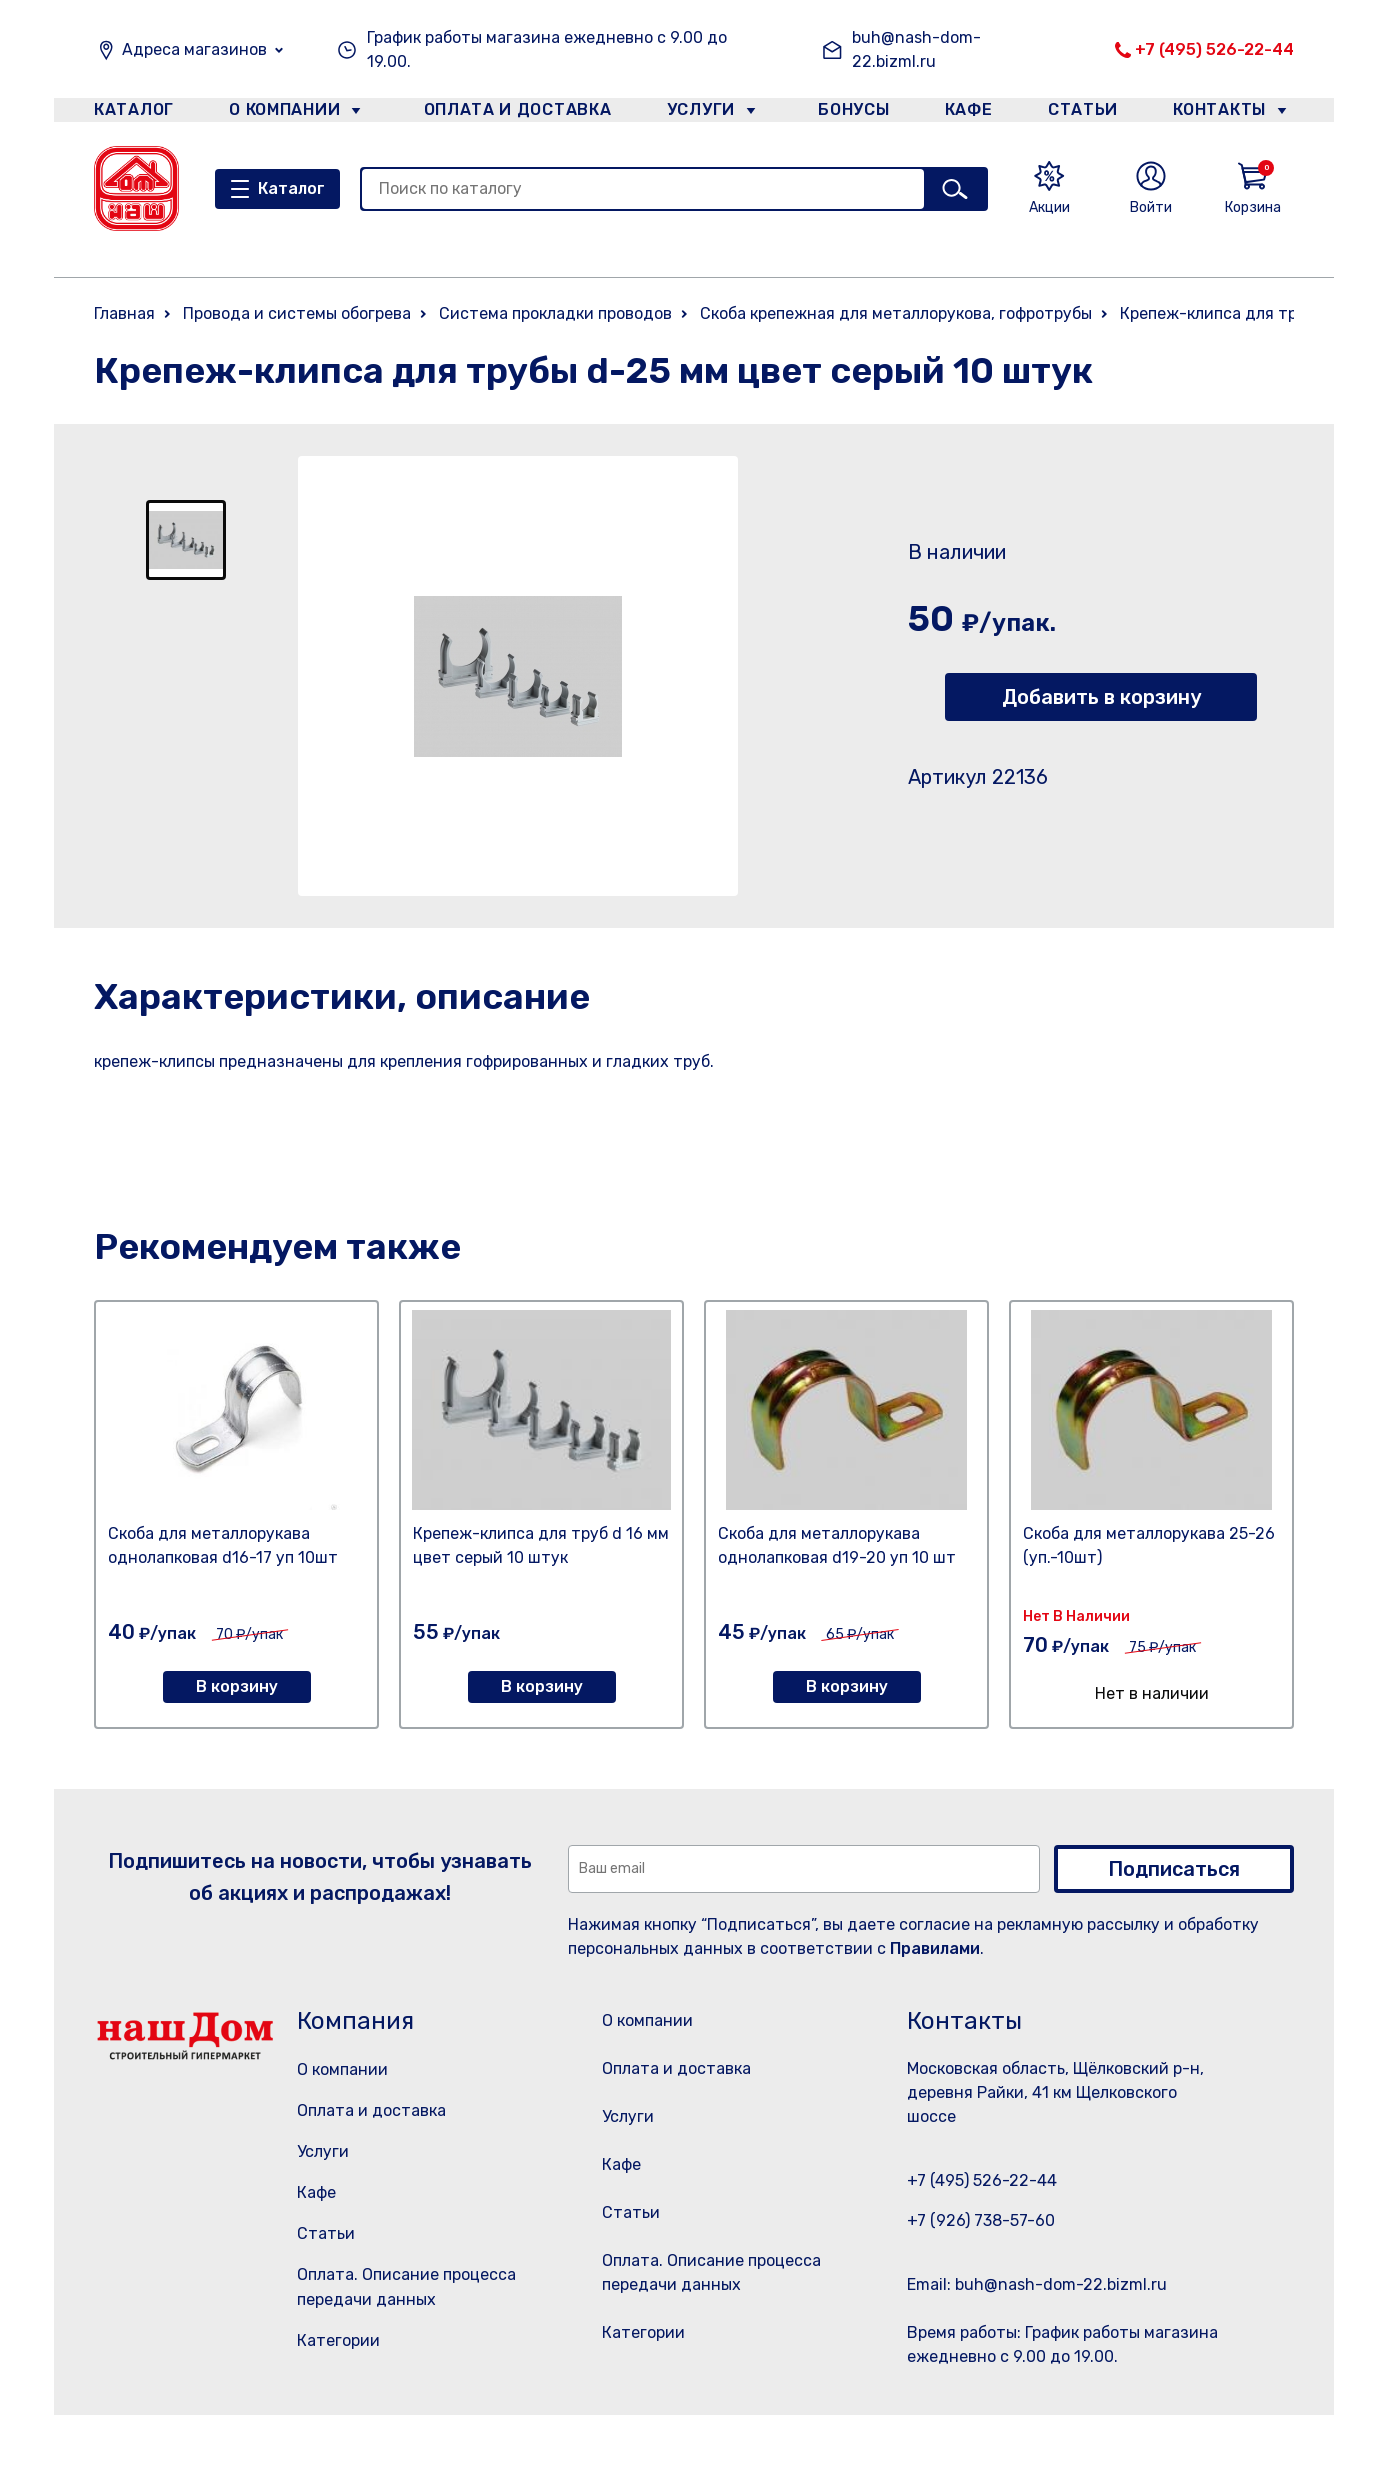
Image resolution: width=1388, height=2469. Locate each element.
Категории (338, 2340)
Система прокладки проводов (555, 313)
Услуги (693, 113)
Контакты (1230, 113)
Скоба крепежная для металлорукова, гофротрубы (896, 313)
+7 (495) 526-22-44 (1214, 49)
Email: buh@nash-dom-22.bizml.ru (1037, 2284)
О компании (285, 113)
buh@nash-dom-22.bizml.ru (916, 49)
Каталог (130, 113)
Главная (124, 313)
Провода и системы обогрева (297, 313)
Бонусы (844, 113)
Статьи (1088, 113)
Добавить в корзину (1101, 697)
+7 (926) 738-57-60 (981, 2220)
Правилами (935, 1948)
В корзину (237, 1686)
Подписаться (1174, 1869)
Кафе (967, 113)
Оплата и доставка (509, 113)
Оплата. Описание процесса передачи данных (717, 2324)
